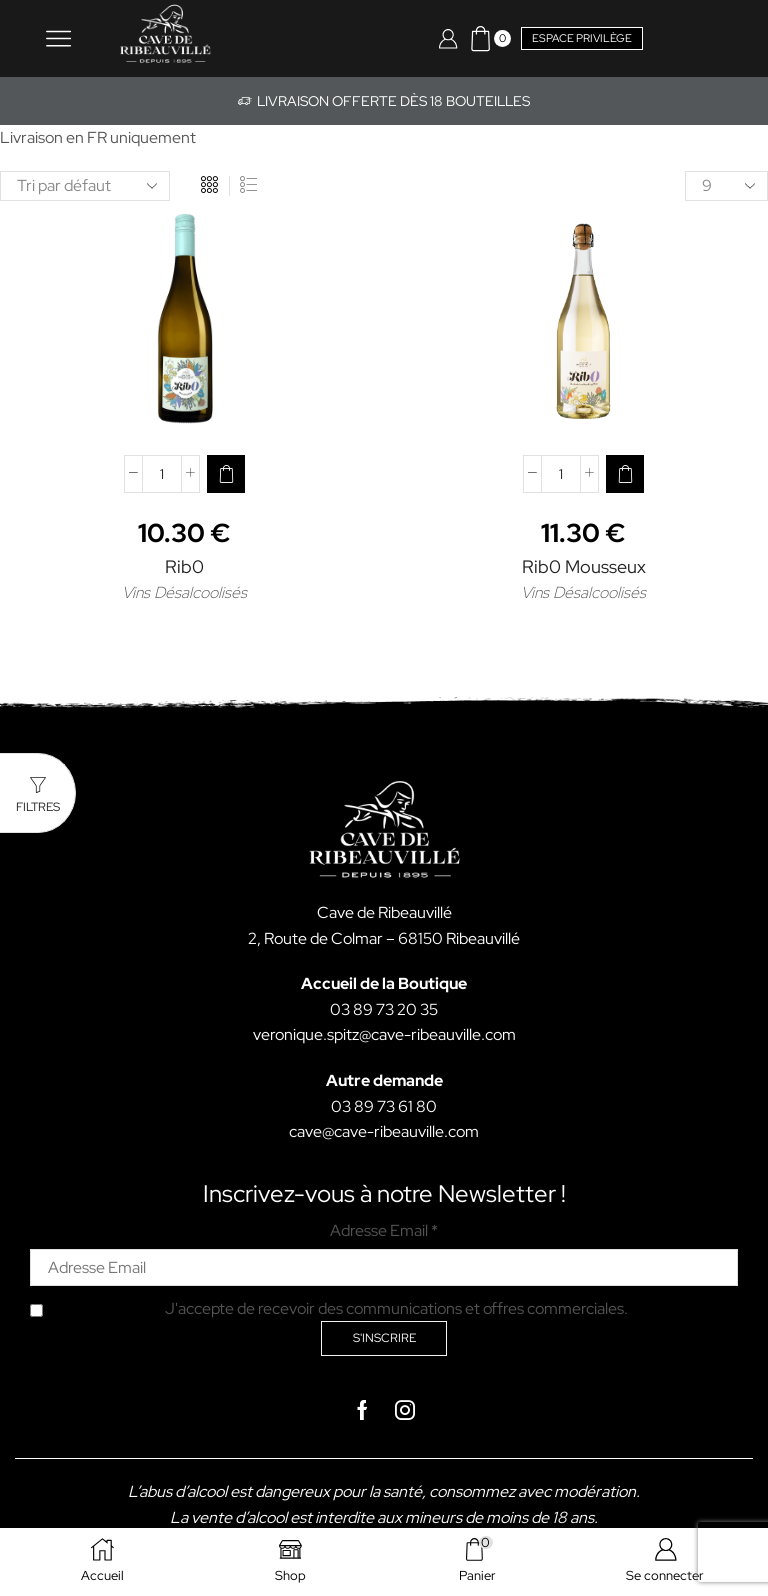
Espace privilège (582, 38)
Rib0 (184, 566)
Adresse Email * (384, 1230)
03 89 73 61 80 (384, 1106)
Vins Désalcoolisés (184, 592)
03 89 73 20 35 (384, 1009)
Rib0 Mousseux (584, 566)
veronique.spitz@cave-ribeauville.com (384, 1034)
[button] (226, 474)
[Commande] (85, 186)
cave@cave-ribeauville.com (384, 1131)
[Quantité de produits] (162, 474)
